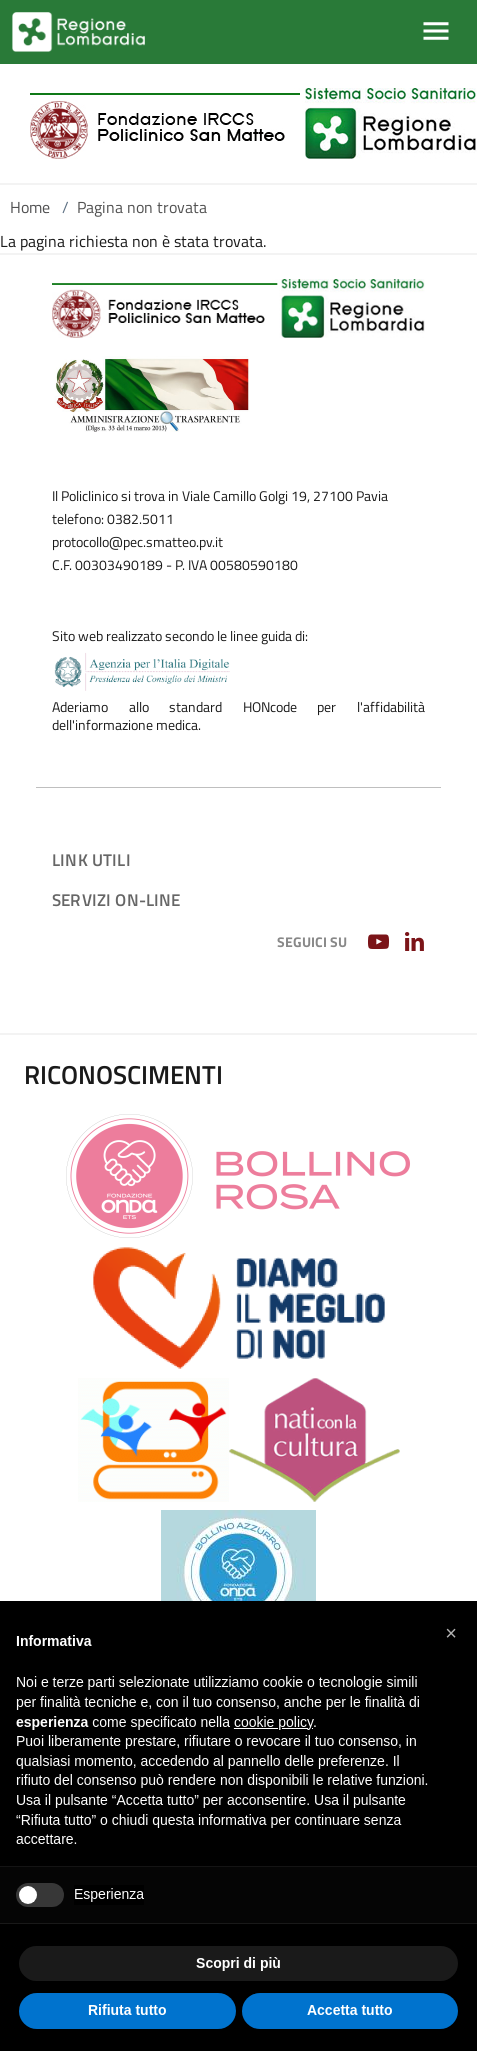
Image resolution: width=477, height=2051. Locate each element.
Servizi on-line (116, 899)
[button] (451, 1633)
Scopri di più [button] (238, 1963)
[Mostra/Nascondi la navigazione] (436, 31)
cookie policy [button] (273, 1722)
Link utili (91, 859)
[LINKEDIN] (416, 943)
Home (30, 207)
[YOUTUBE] (380, 943)
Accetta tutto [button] (350, 2010)
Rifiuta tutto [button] (127, 2010)
